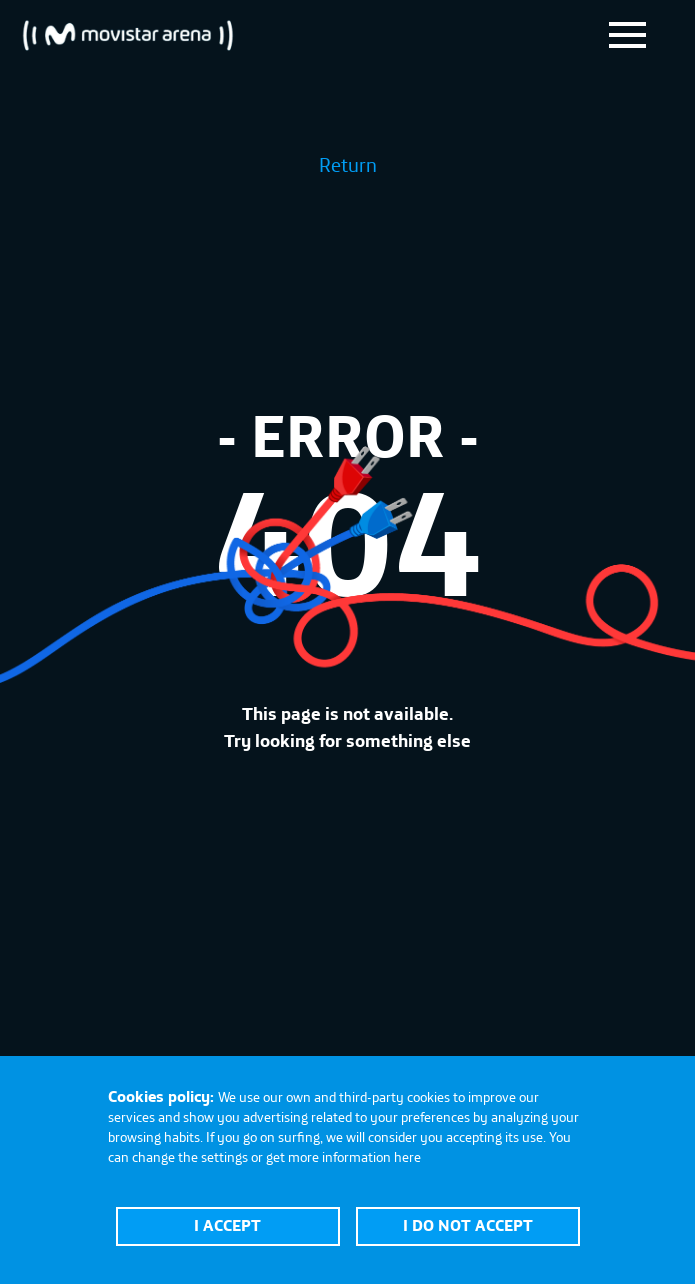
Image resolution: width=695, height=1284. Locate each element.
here (407, 1157)
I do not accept (468, 1225)
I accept (227, 1225)
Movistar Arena (128, 35)
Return (348, 164)
